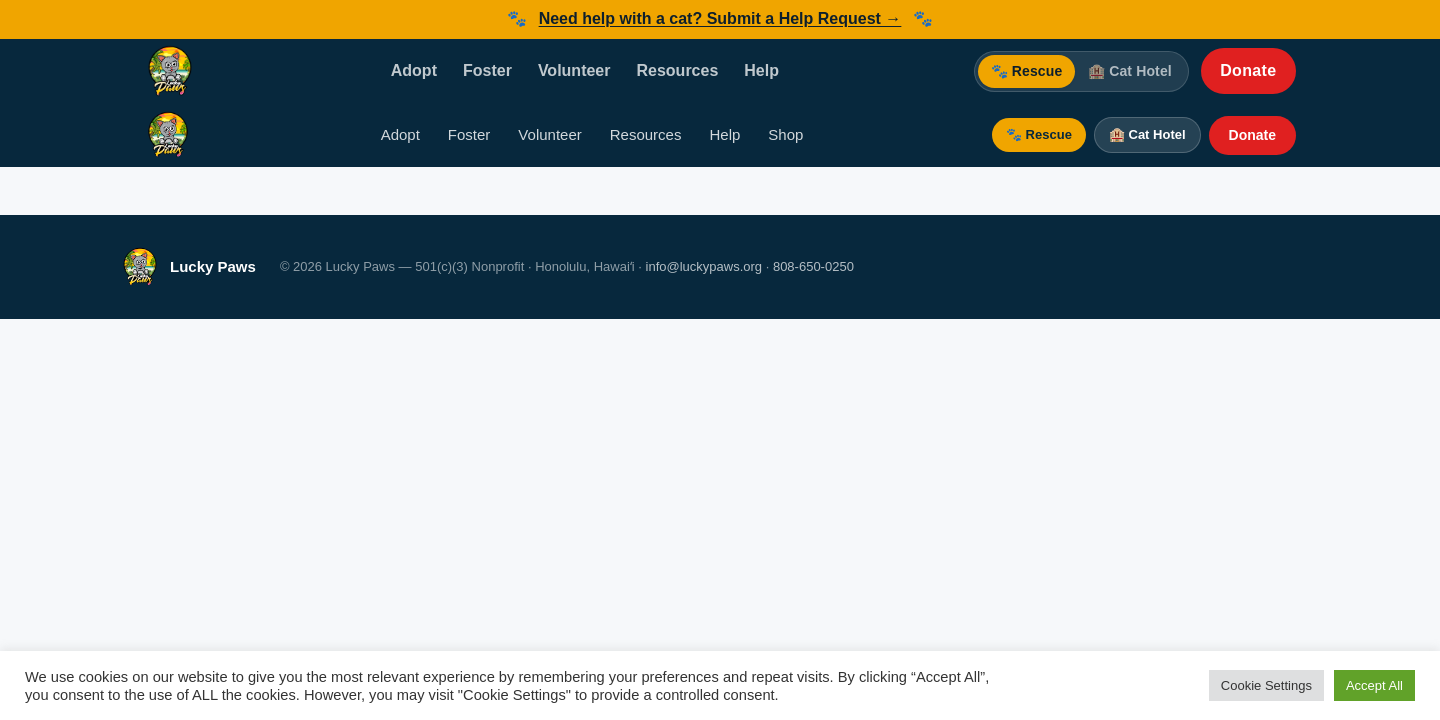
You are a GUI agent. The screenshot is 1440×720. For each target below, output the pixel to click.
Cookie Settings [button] (1266, 685)
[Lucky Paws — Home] (170, 71)
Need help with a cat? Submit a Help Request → (720, 18)
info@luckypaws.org (704, 266)
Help (761, 70)
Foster (487, 70)
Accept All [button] (1374, 685)
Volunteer (574, 70)
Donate (1248, 70)
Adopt (414, 70)
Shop (785, 134)
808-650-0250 (813, 266)
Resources (677, 70)
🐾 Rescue (1027, 71)
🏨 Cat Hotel (1130, 71)
